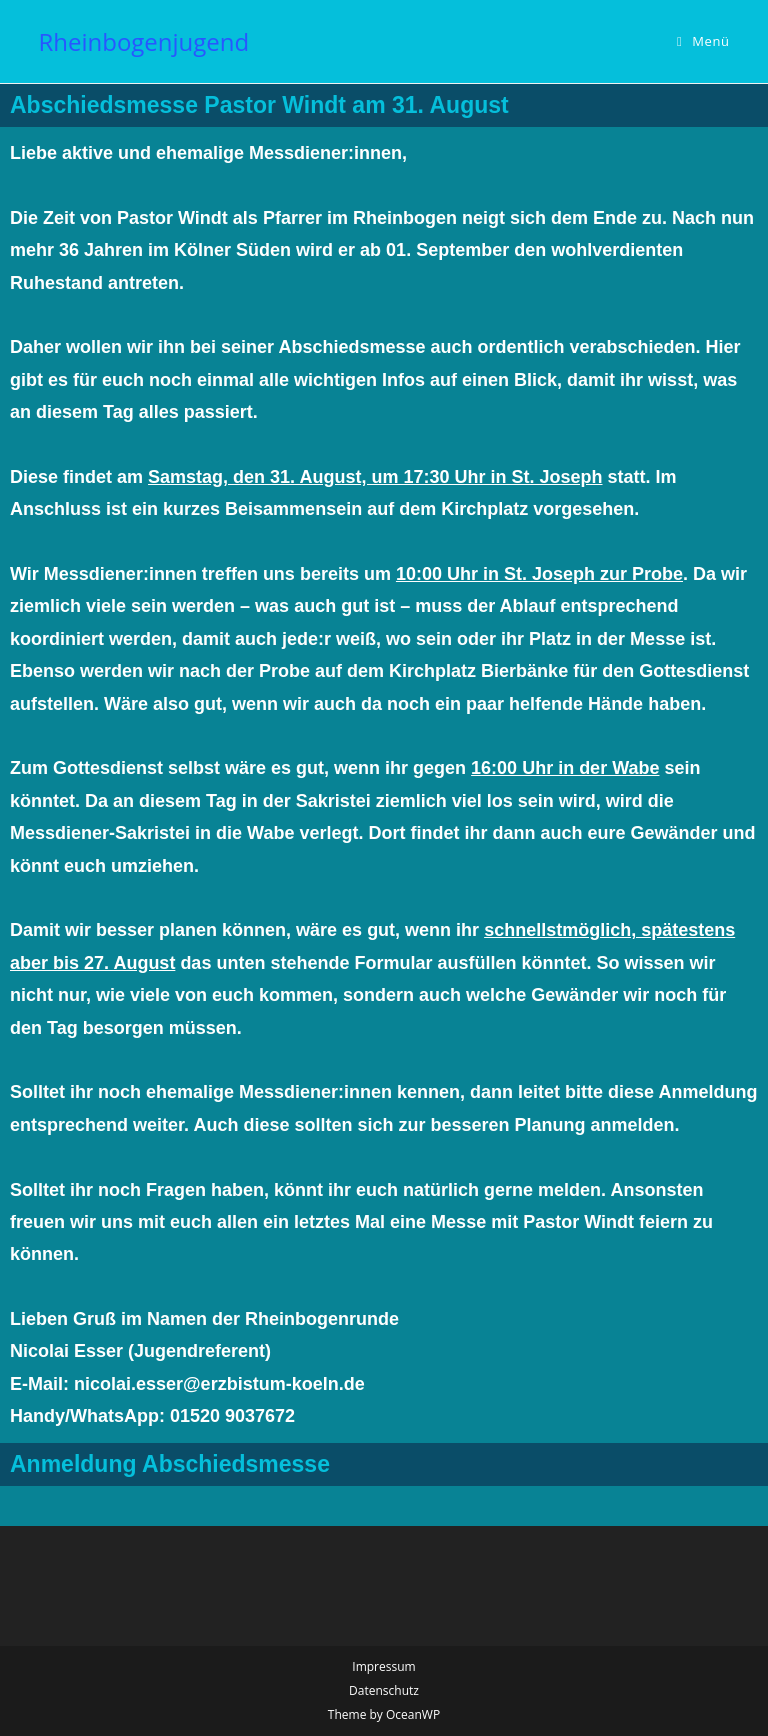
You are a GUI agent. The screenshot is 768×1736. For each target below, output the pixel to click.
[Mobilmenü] (703, 41)
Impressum (383, 1666)
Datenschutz (384, 1690)
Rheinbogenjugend (143, 41)
